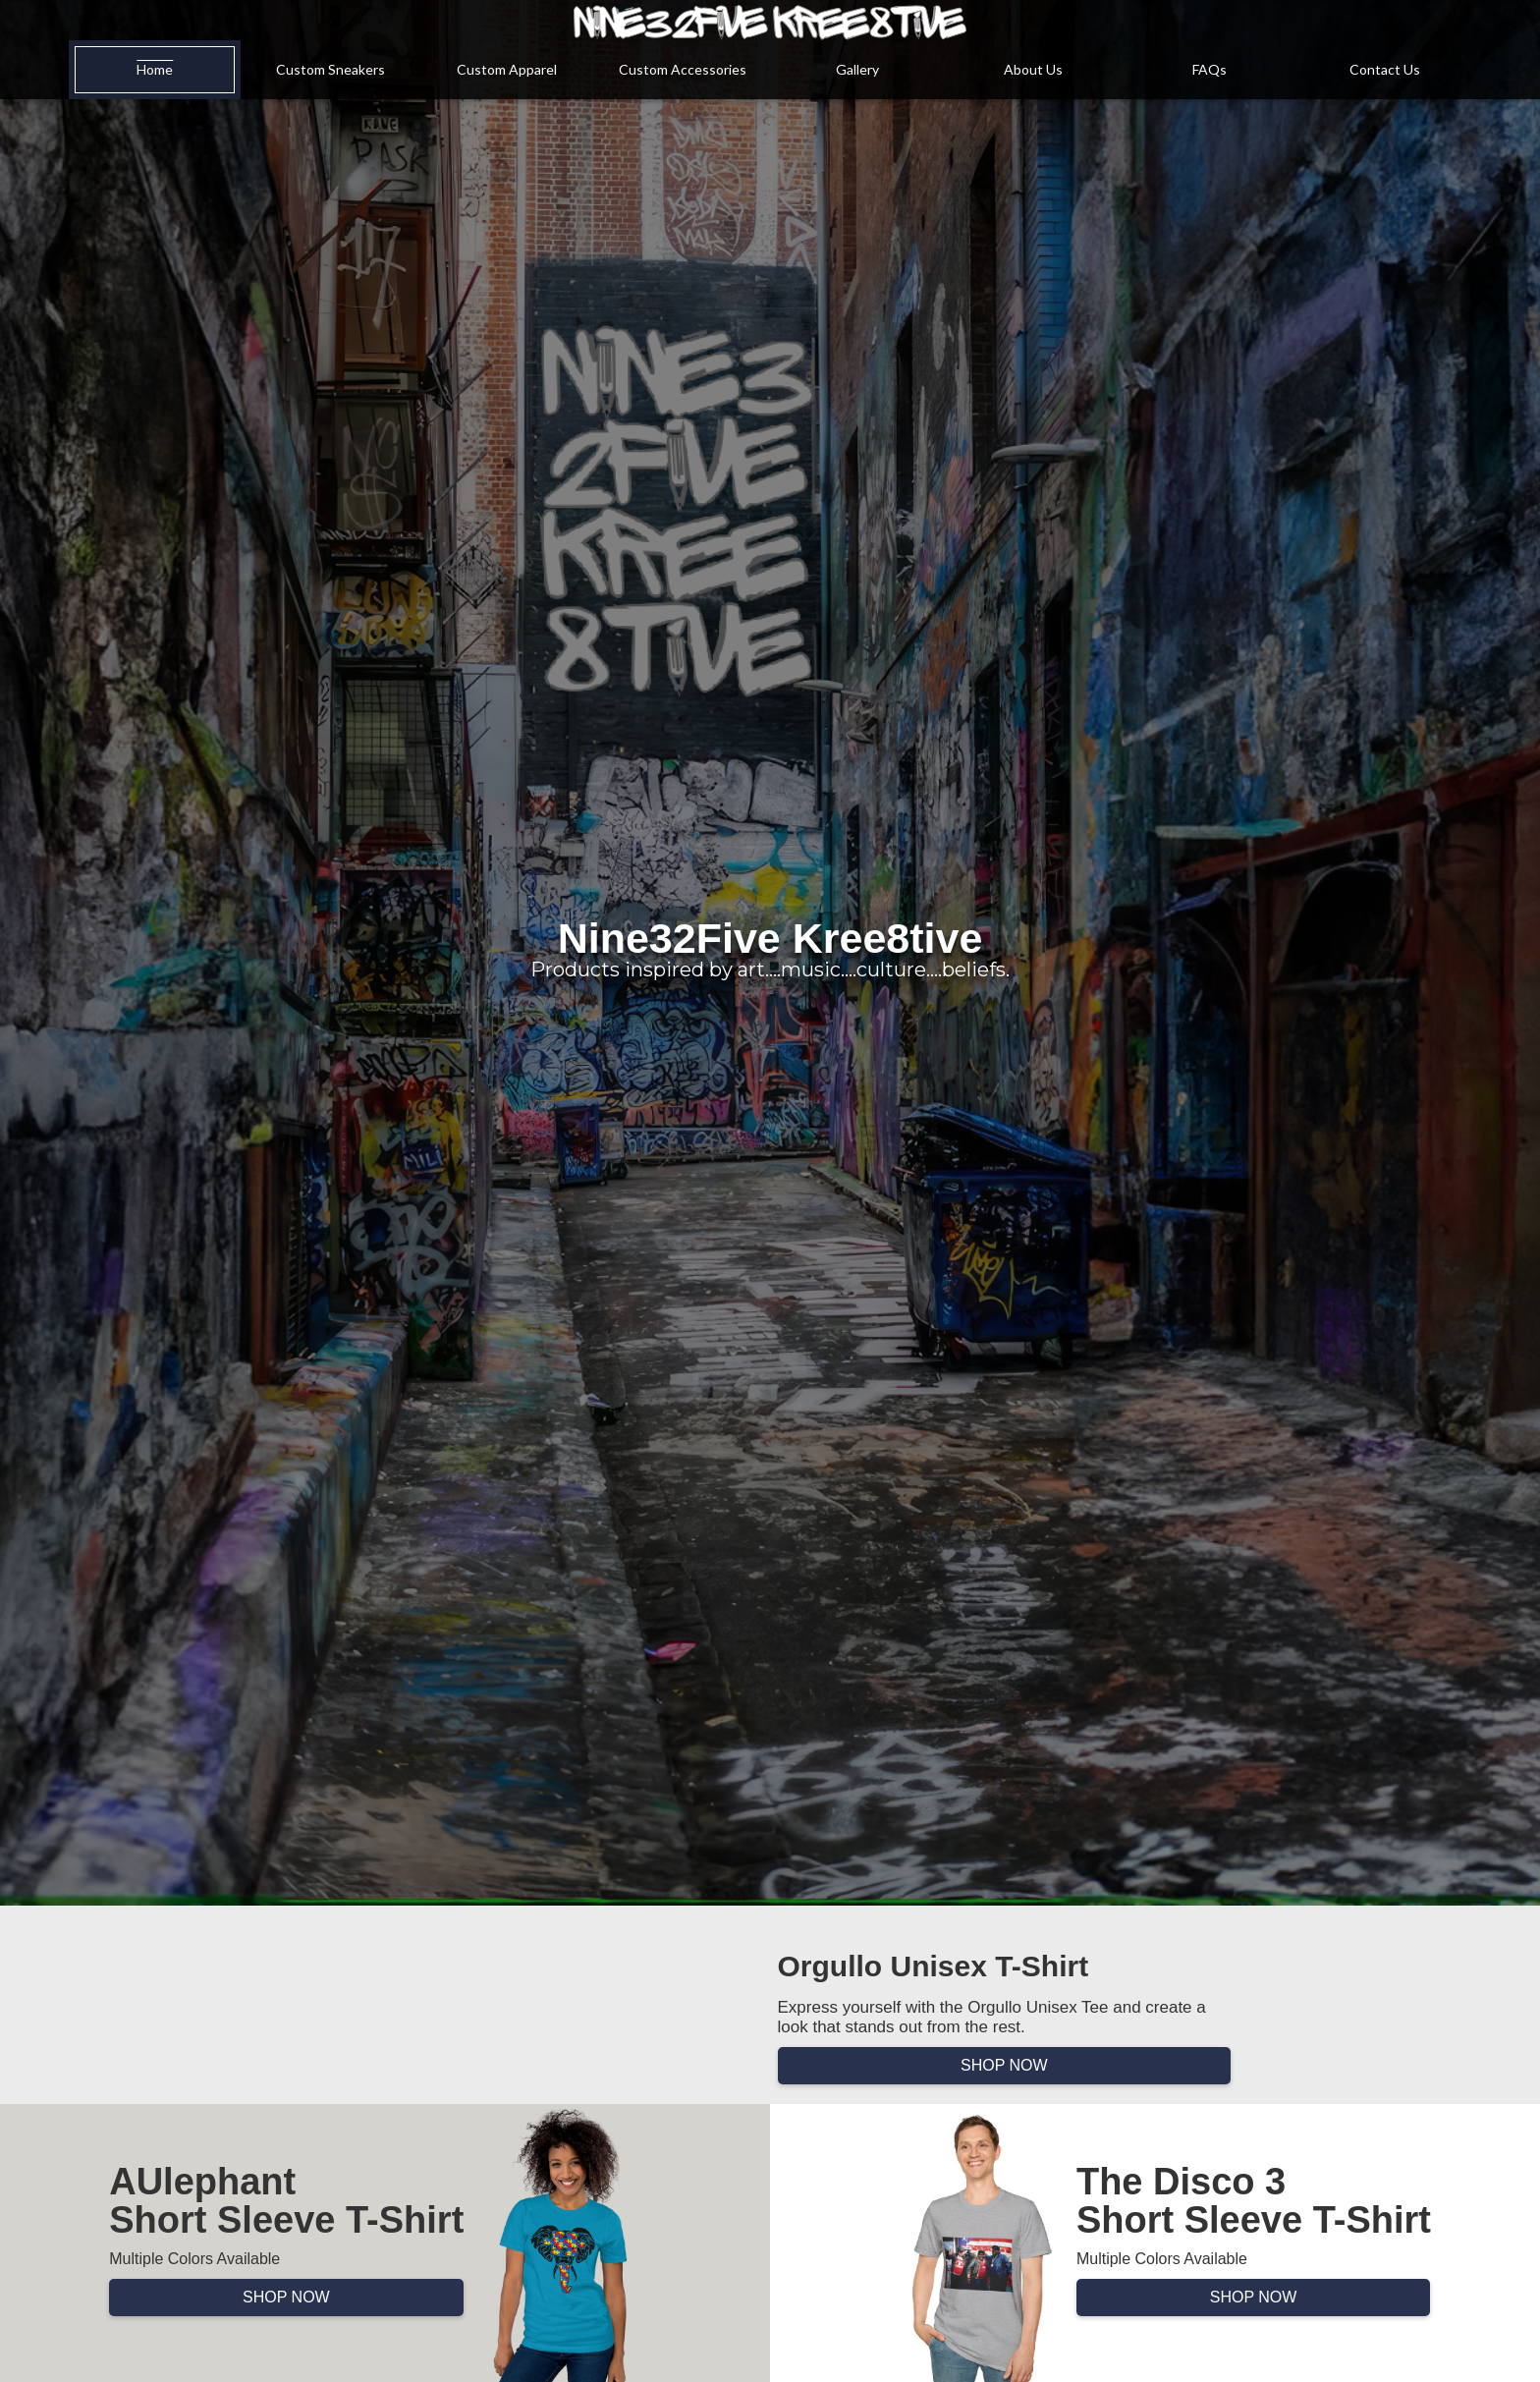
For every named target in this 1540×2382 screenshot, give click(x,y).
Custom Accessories (682, 69)
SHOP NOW (1004, 2065)
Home (155, 69)
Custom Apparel (507, 69)
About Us (1033, 69)
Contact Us (1384, 69)
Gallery (857, 69)
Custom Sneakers (330, 69)
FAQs (1209, 69)
